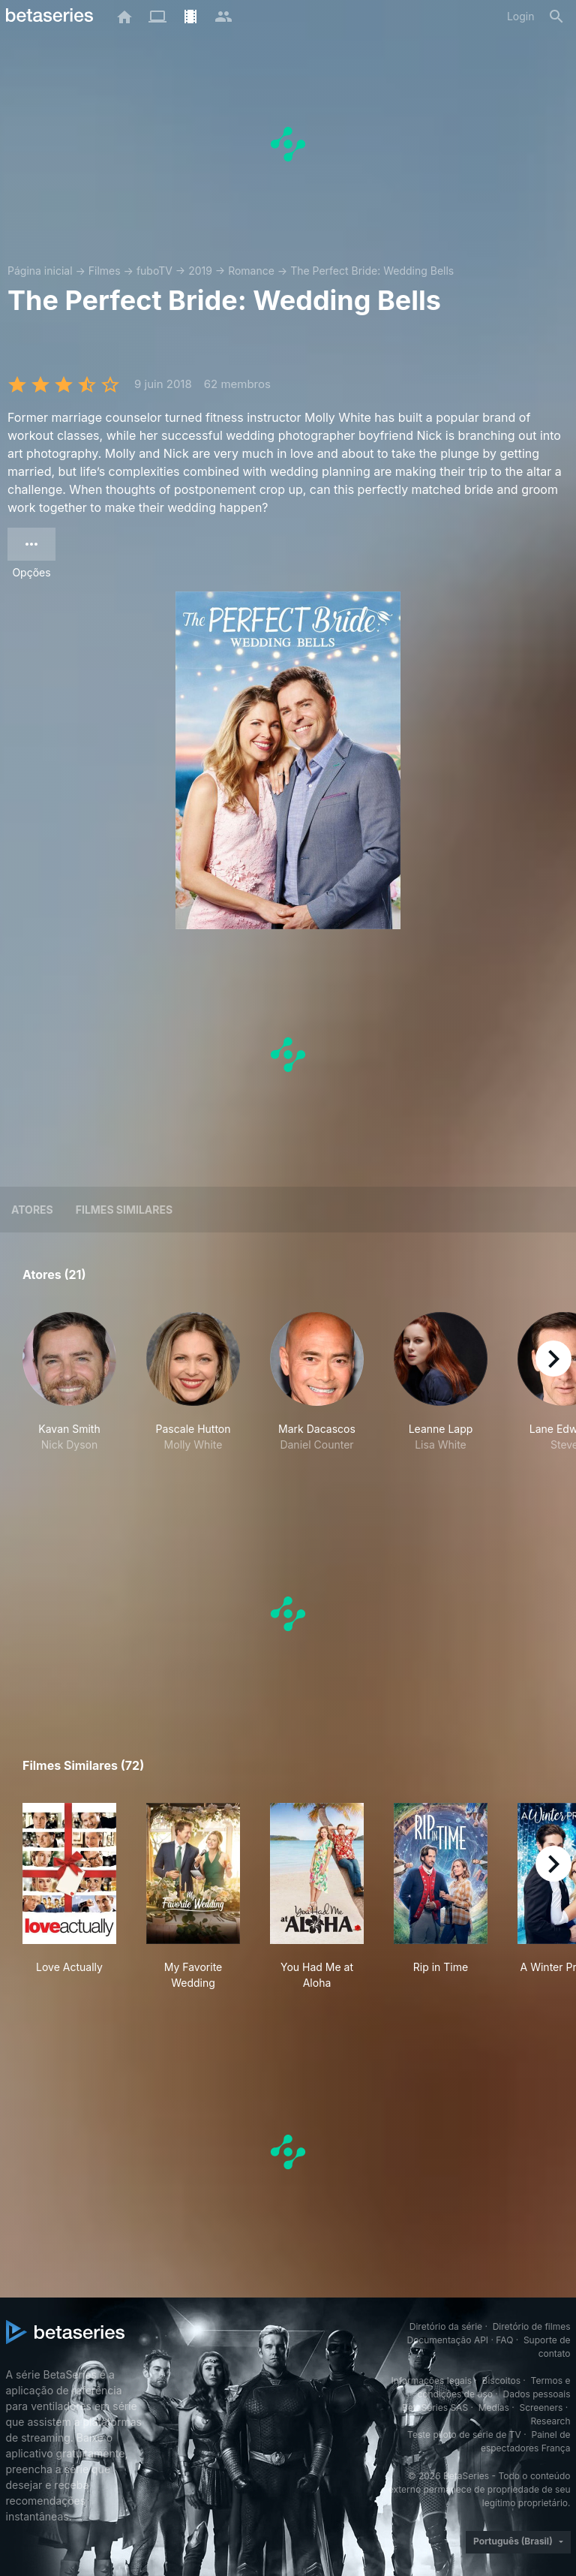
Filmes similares (124, 1209)
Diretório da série (446, 2326)
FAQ (504, 2340)
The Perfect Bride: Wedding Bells (372, 270)
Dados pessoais (537, 2394)
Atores (32, 1209)
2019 (200, 270)
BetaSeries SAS (435, 2407)
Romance (251, 270)
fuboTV (154, 270)
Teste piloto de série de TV (464, 2434)
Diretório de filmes (532, 2326)
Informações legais (431, 2380)
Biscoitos (501, 2380)
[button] (69, 1390)
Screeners (540, 2407)
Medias (493, 2407)
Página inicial (40, 270)
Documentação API (447, 2340)
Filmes (104, 270)
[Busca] (556, 16)
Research (551, 2421)
